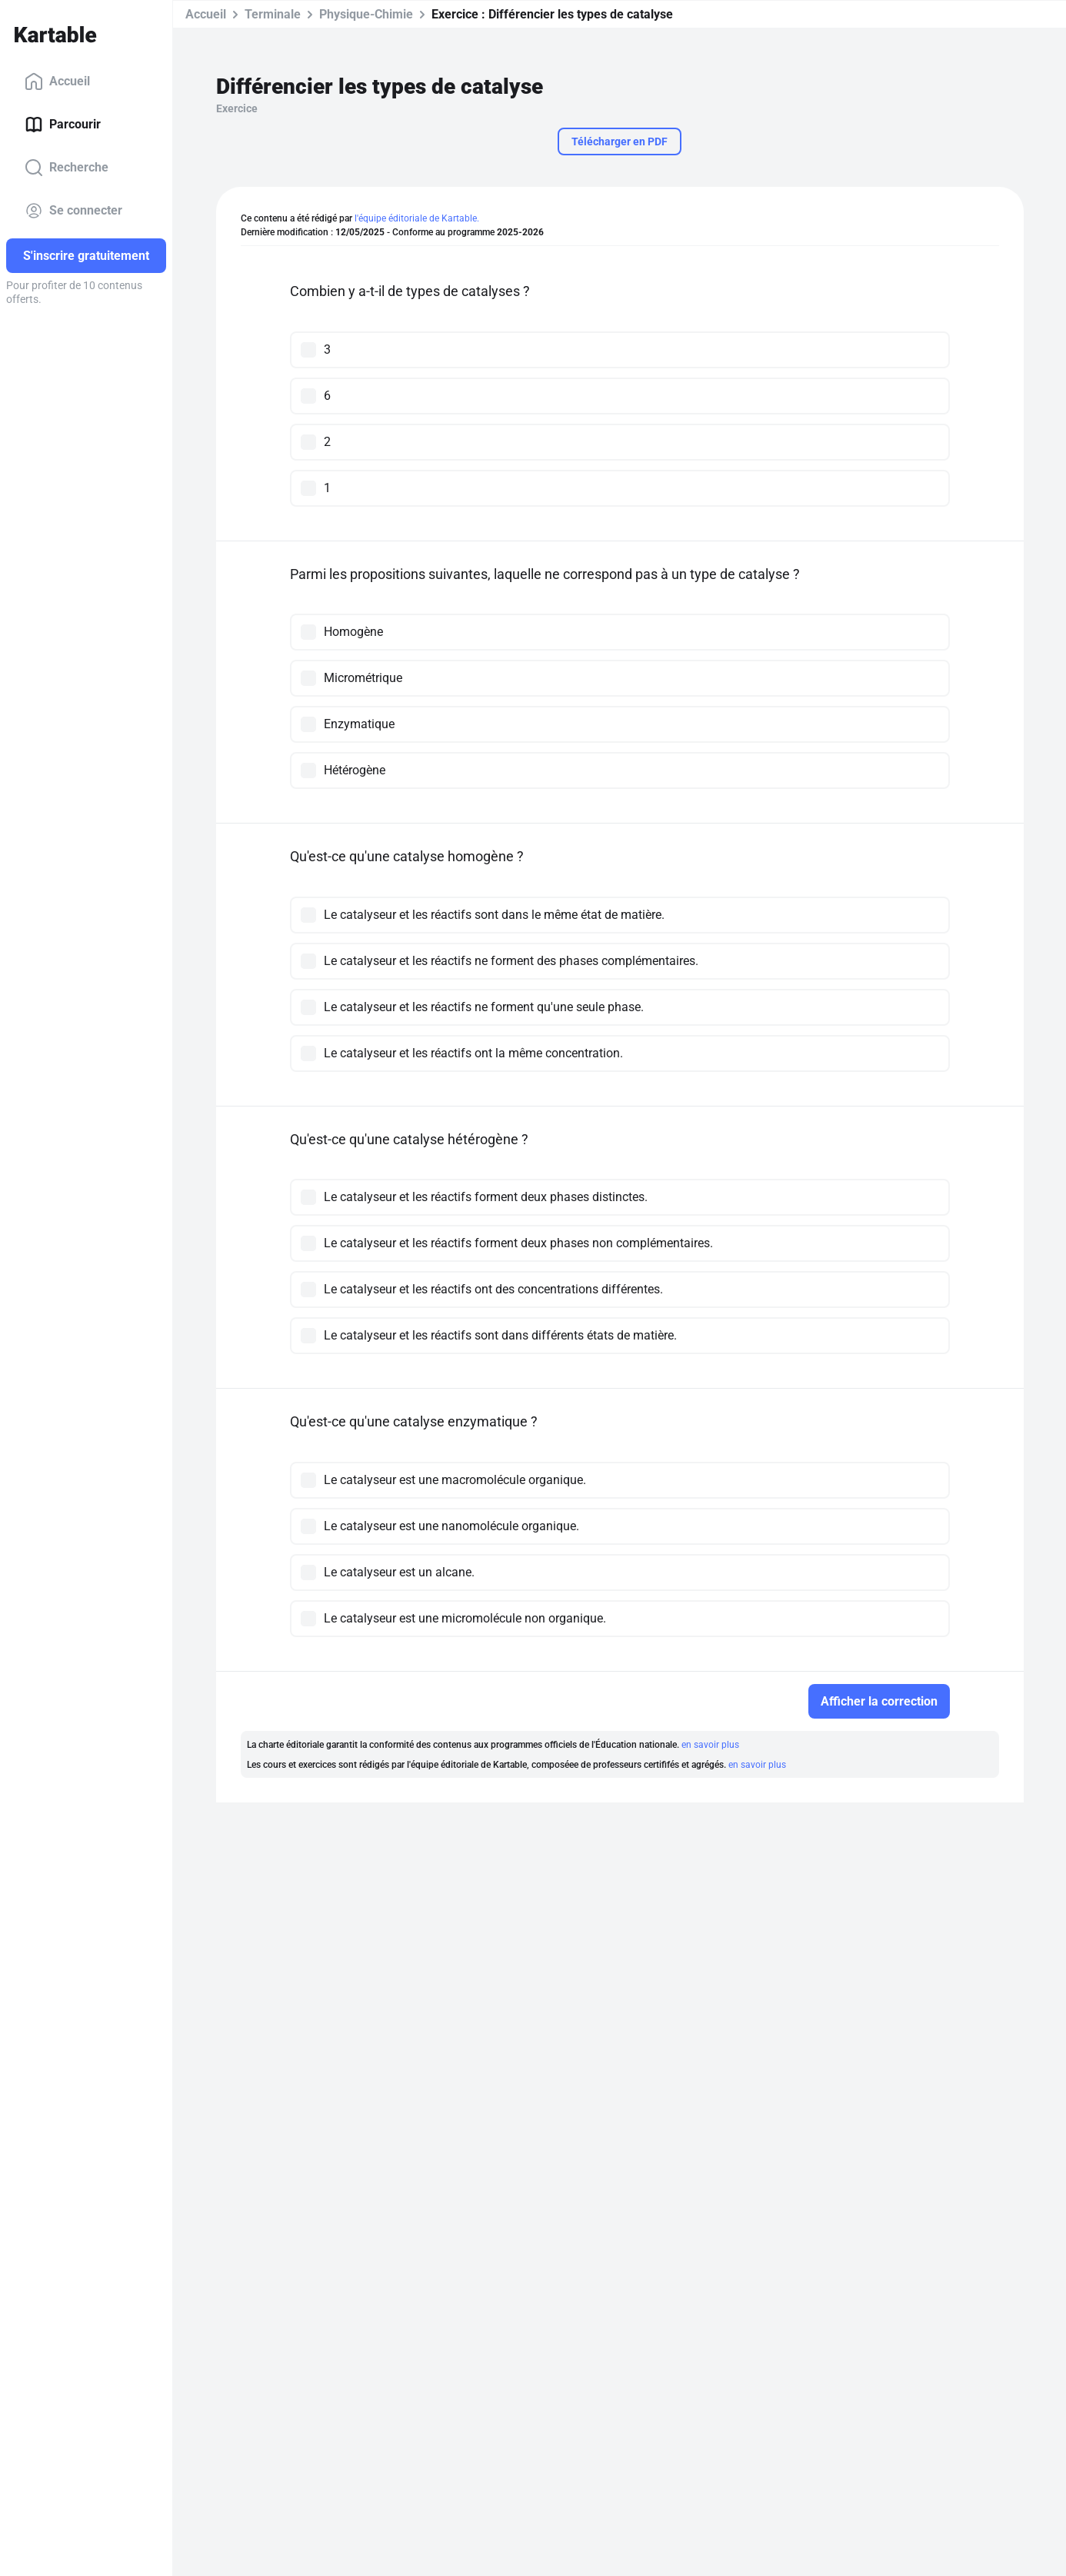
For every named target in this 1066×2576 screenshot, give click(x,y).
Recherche (66, 167)
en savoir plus (710, 1744)
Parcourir (63, 124)
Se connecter (73, 210)
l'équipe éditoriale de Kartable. (417, 218)
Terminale (273, 14)
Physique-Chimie (366, 14)
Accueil (57, 81)
